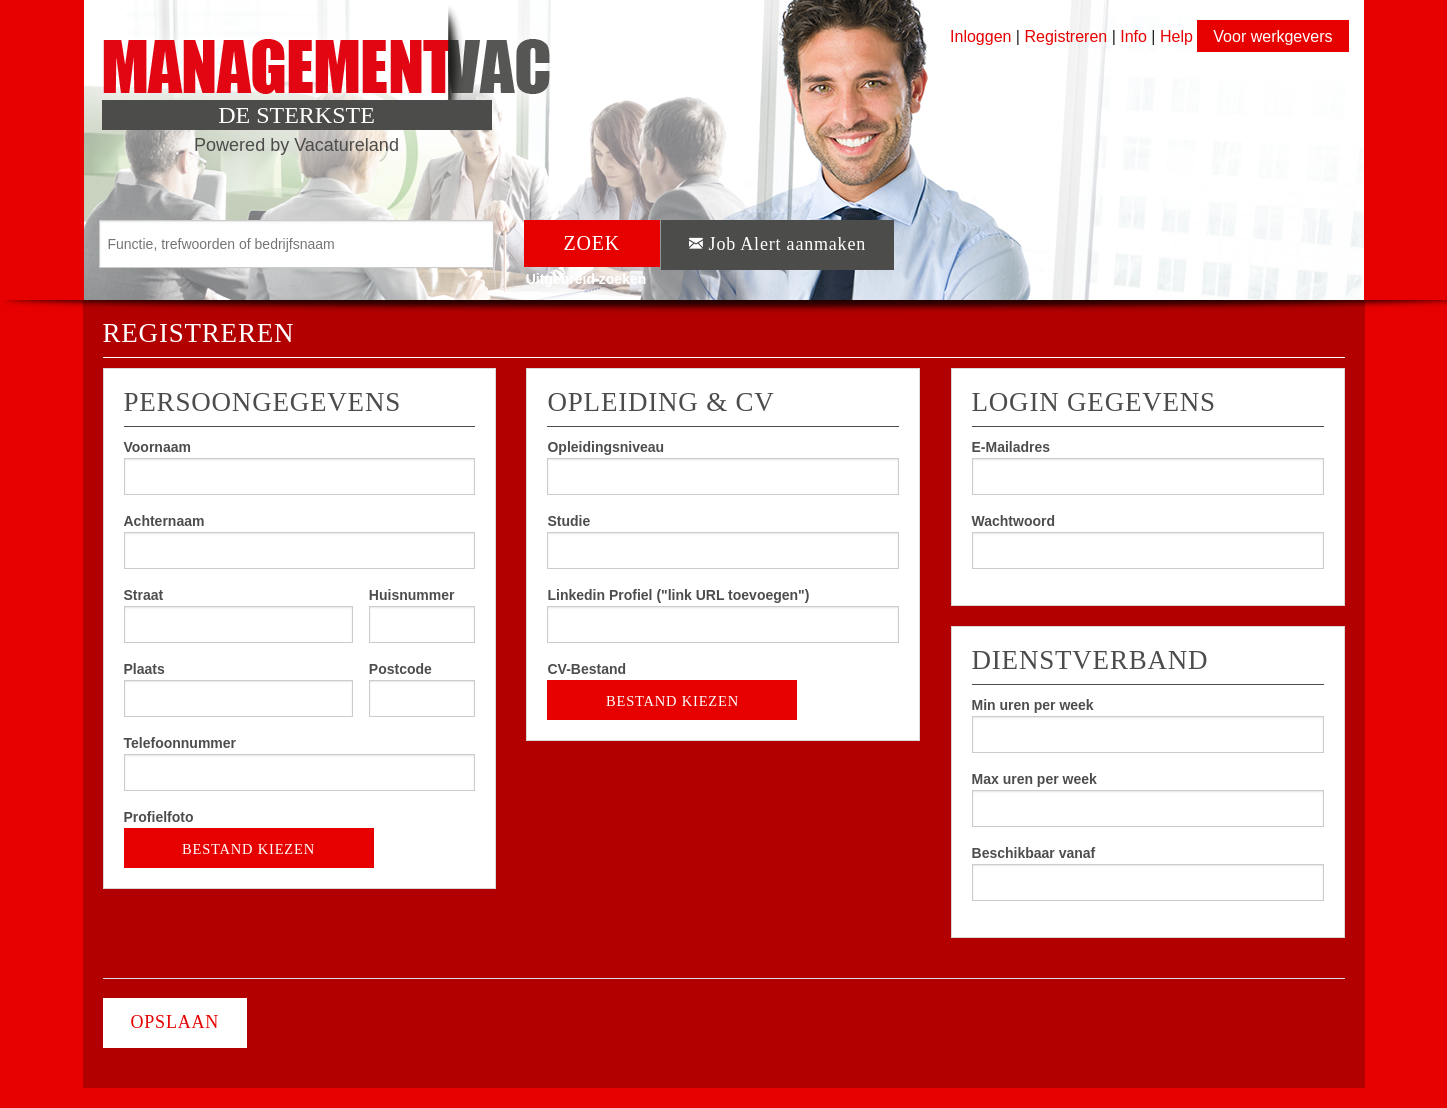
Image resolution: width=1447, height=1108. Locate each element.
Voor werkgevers (1272, 36)
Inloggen (980, 36)
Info (1133, 36)
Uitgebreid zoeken (586, 279)
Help (1176, 36)
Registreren (1067, 36)
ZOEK (592, 243)
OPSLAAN (175, 1022)
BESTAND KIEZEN (249, 842)
